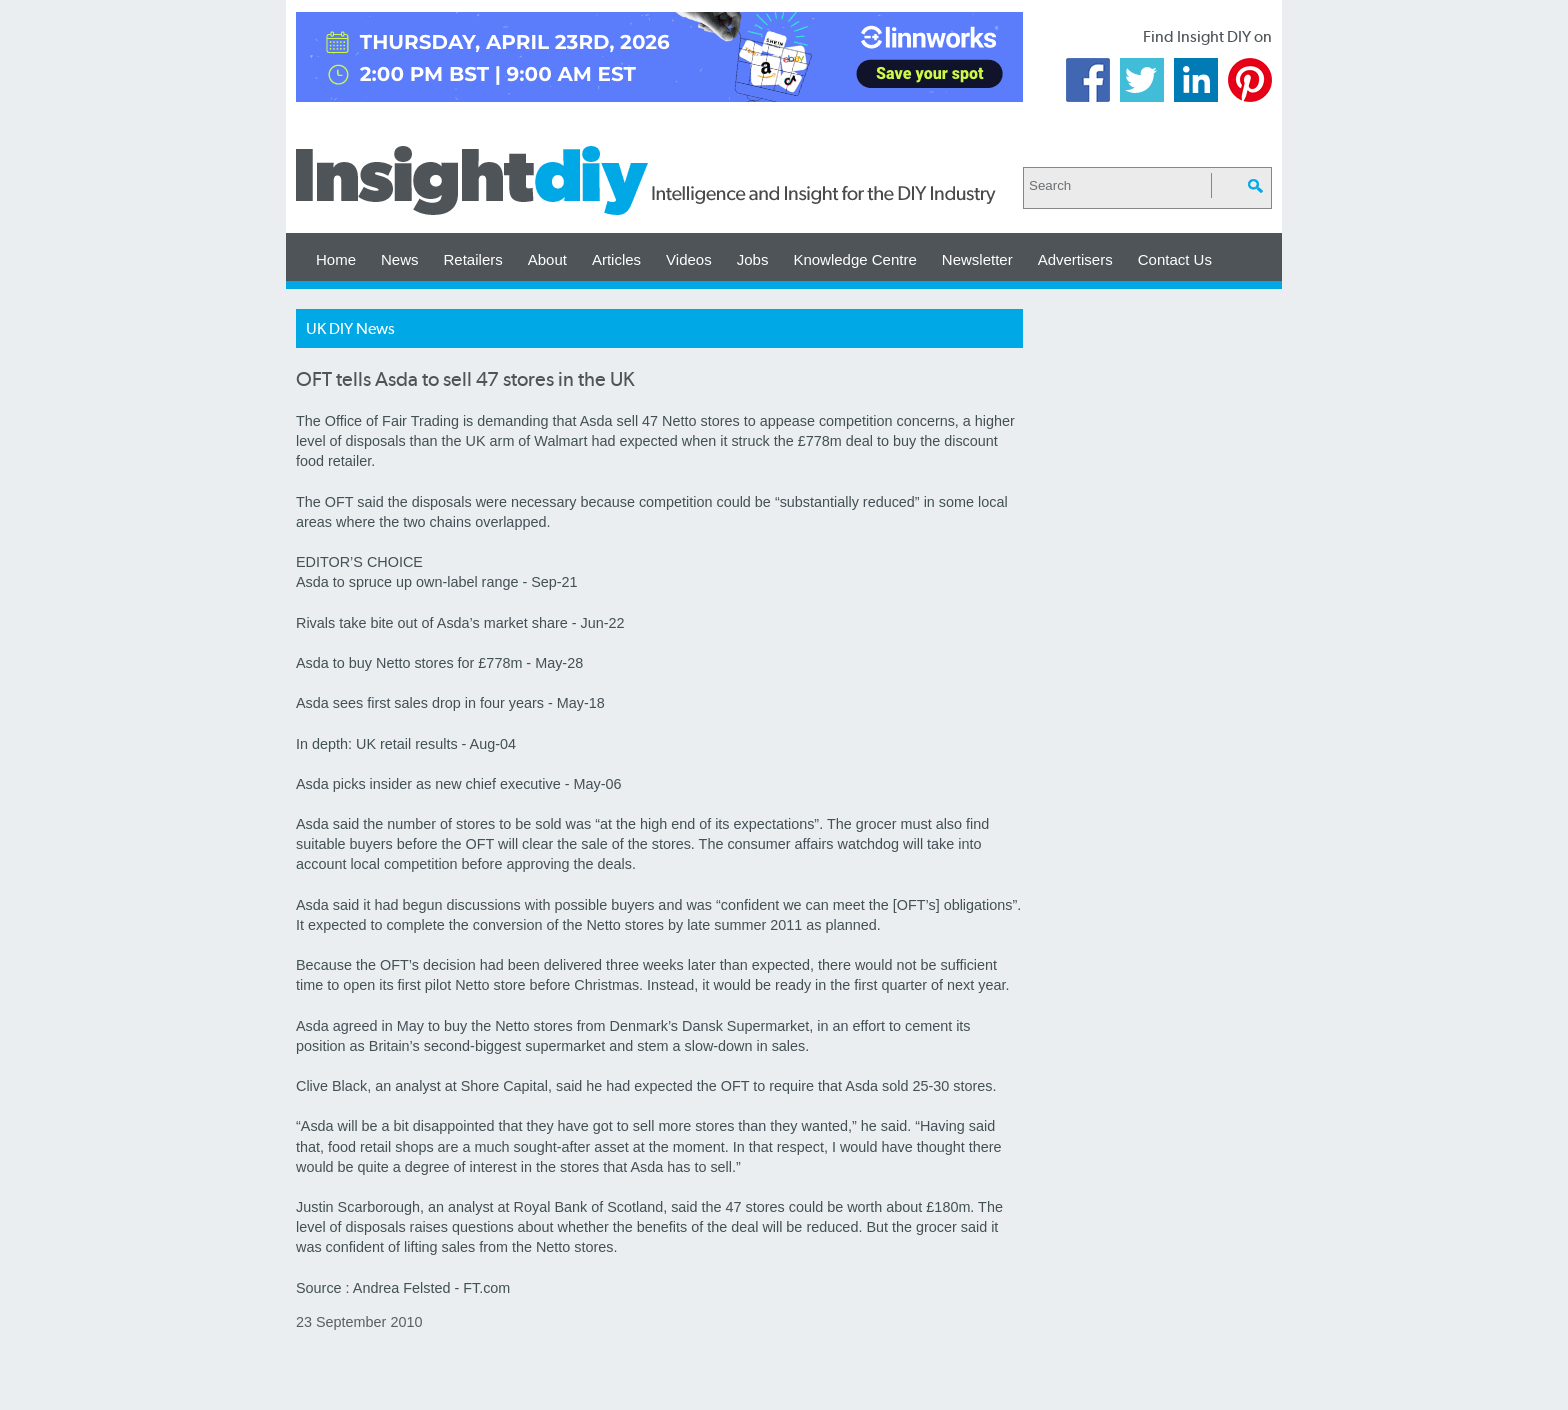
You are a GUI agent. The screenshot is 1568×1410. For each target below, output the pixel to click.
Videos (689, 259)
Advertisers (1075, 259)
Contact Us (1175, 259)
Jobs (753, 259)
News (400, 259)
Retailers (473, 259)
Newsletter (977, 259)
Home (336, 259)
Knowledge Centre (854, 259)
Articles (616, 259)
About (547, 259)
